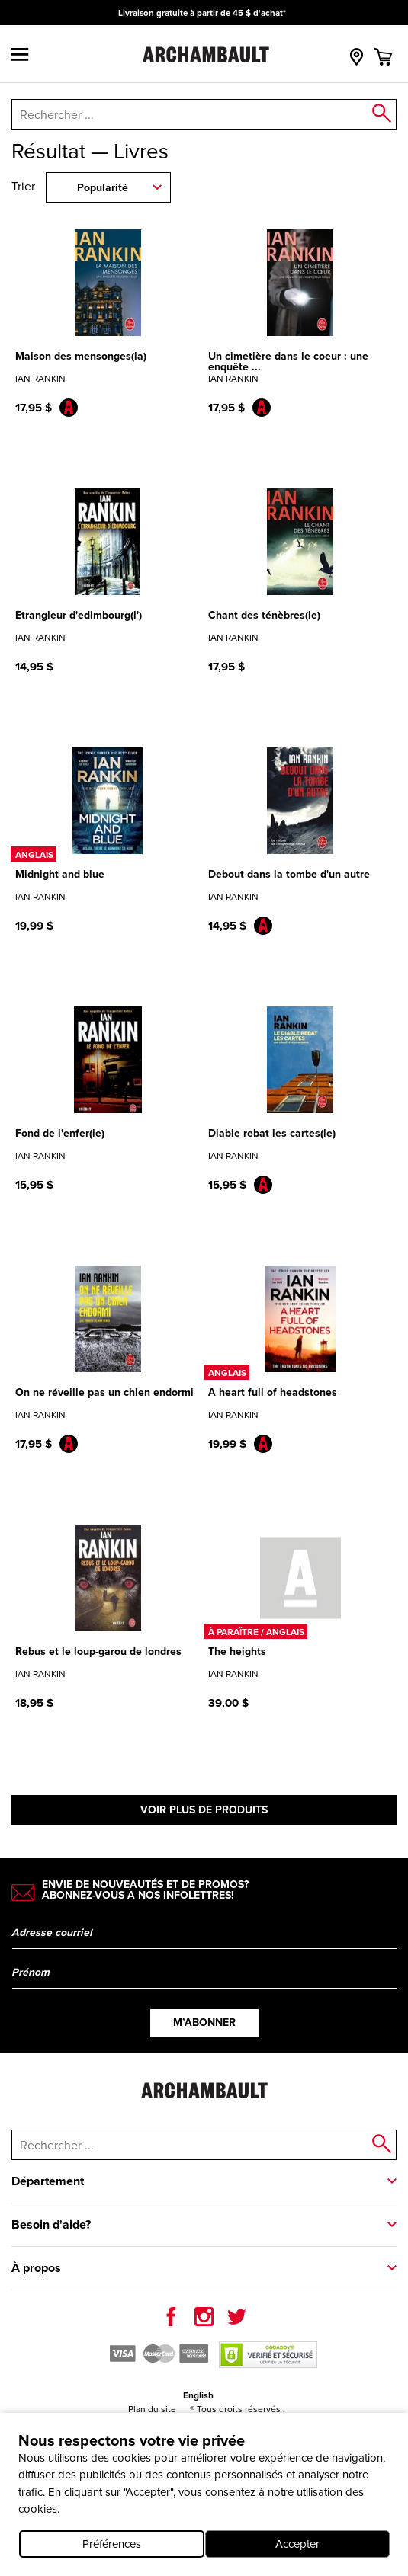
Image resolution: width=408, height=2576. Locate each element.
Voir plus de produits (204, 1810)
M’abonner (204, 2022)
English (198, 2395)
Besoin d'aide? (51, 2224)
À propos (36, 2268)
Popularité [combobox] (102, 188)
